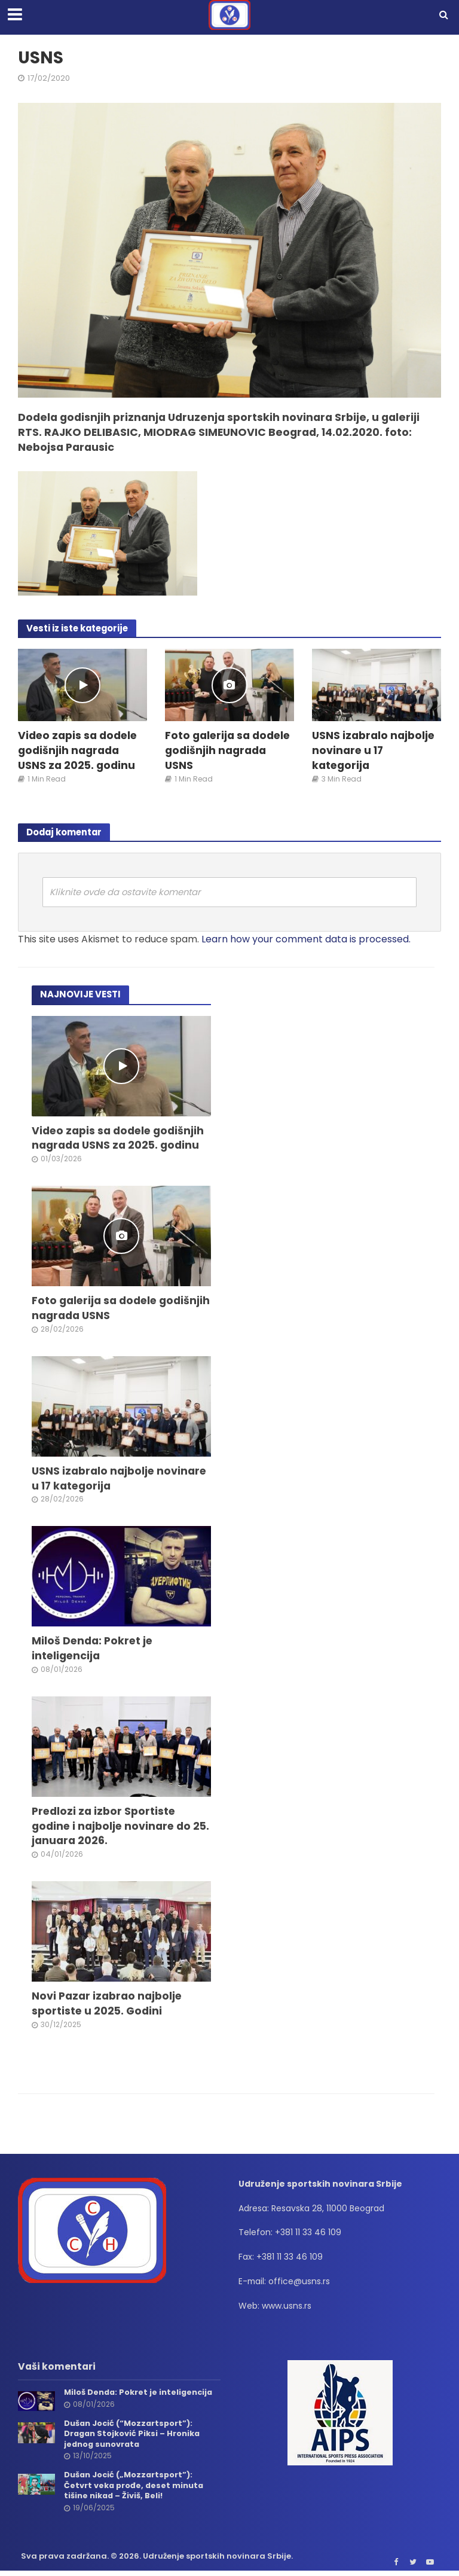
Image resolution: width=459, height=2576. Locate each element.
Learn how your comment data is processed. (306, 939)
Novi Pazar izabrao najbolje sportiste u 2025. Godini (107, 2005)
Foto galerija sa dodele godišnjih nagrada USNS (228, 750)
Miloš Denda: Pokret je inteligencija (93, 1650)
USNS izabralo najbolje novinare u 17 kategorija (373, 750)
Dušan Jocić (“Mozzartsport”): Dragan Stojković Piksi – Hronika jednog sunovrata (133, 2436)
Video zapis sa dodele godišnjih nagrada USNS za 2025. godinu (78, 750)
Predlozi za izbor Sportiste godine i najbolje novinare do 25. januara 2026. (121, 1827)
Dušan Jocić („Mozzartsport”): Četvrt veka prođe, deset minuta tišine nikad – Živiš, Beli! (135, 2487)
